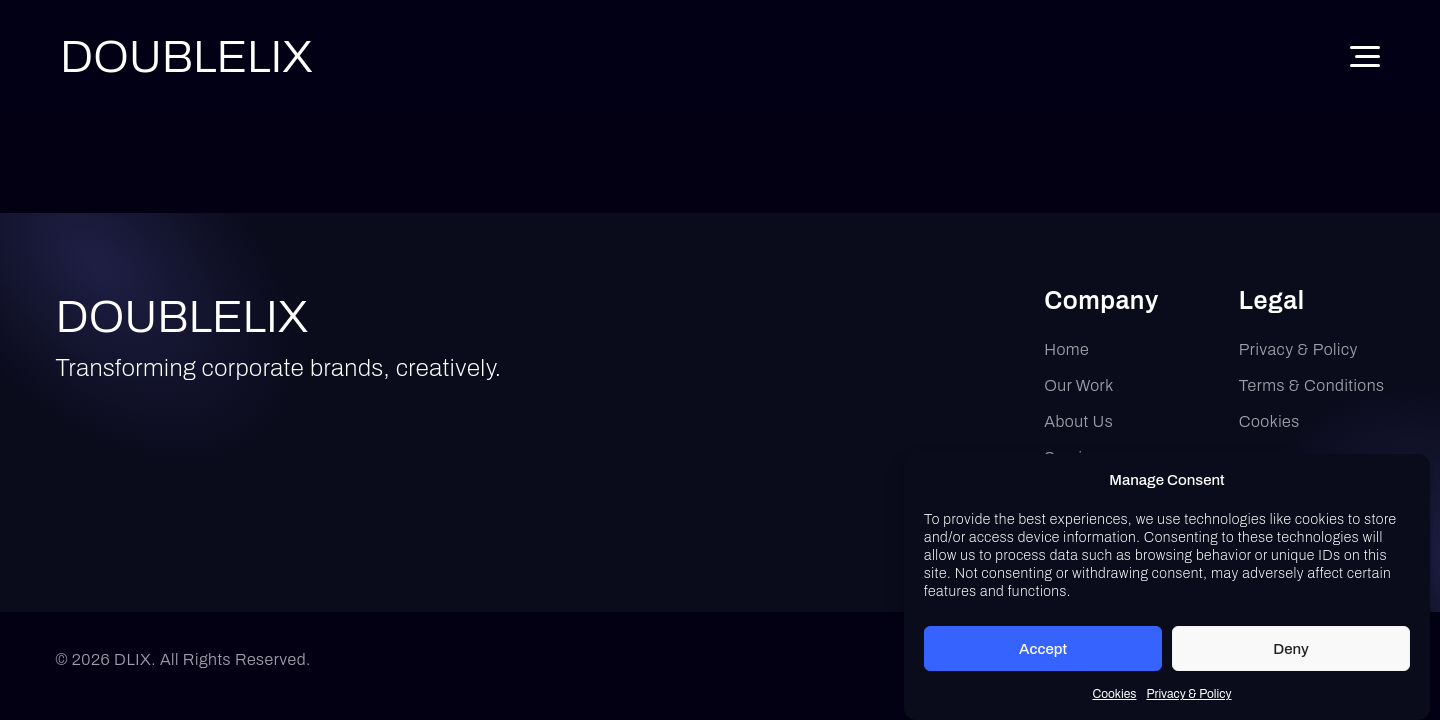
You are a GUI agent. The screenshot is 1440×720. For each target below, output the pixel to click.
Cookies (1114, 698)
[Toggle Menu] (1365, 56)
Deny (1291, 652)
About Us (1078, 421)
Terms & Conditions (1312, 385)
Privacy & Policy (1188, 698)
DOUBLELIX (182, 316)
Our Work (1079, 385)
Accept (1043, 652)
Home (1066, 349)
